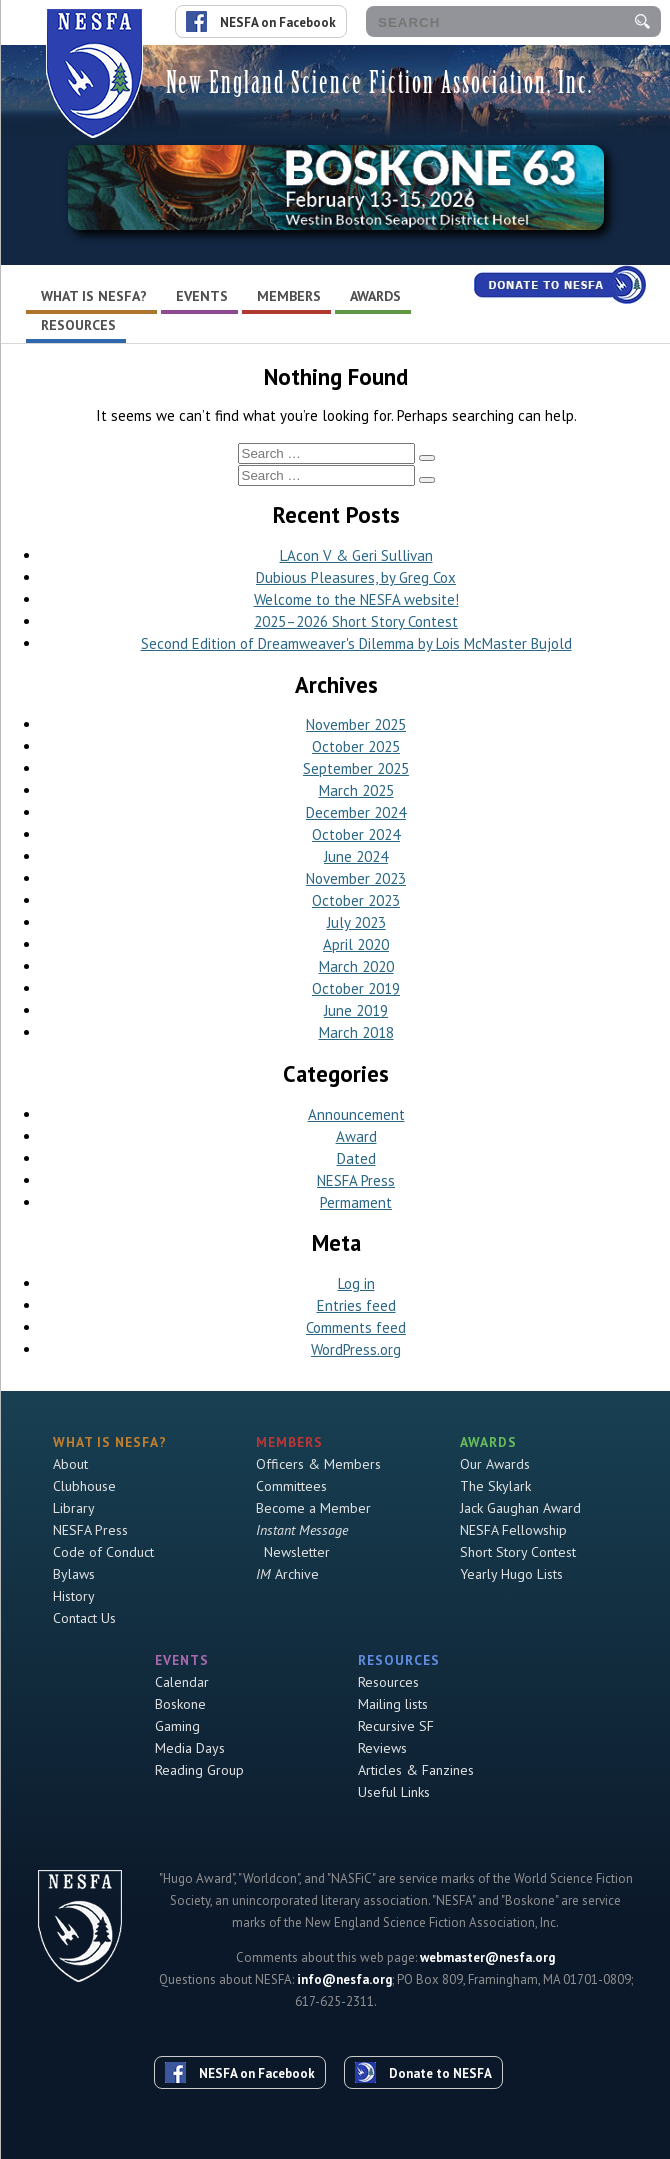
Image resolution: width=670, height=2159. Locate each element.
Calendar (182, 1682)
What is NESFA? (94, 296)
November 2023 (356, 878)
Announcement (356, 1114)
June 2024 (356, 856)
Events (202, 296)
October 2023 (356, 900)
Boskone (180, 1704)
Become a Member (313, 1508)
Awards (375, 296)
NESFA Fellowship (513, 1530)
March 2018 (356, 1032)
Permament (356, 1202)
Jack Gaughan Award (520, 1508)
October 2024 (356, 834)
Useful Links (394, 1792)
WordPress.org (356, 1349)
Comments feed (356, 1327)
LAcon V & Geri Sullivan (356, 555)
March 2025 (356, 790)
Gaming (177, 1726)
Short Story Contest (518, 1552)
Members (289, 296)
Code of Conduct (103, 1552)
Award (356, 1136)
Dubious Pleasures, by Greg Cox (356, 577)
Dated (356, 1158)
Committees (291, 1486)
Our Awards (495, 1464)
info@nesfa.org (344, 1979)
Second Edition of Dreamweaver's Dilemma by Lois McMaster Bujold (356, 643)
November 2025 (356, 724)
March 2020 (356, 966)
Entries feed (356, 1305)
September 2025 (356, 768)
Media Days (190, 1748)
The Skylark (495, 1486)
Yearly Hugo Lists (511, 1574)
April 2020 (356, 944)
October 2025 (356, 746)
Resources (78, 325)
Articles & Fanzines (416, 1770)
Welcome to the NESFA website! (356, 599)
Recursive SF (396, 1726)
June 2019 (356, 1010)
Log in (356, 1283)
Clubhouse (84, 1486)
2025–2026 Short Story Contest (356, 621)
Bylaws (74, 1574)
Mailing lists (393, 1704)
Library (74, 1508)
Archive (287, 1574)
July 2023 (356, 922)
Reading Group (199, 1770)
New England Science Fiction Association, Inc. (379, 82)
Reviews (382, 1748)
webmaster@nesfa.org (487, 1957)
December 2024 (356, 812)
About (70, 1464)
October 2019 (356, 988)
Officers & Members (318, 1464)
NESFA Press (356, 1180)
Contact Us (84, 1618)
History (74, 1596)
